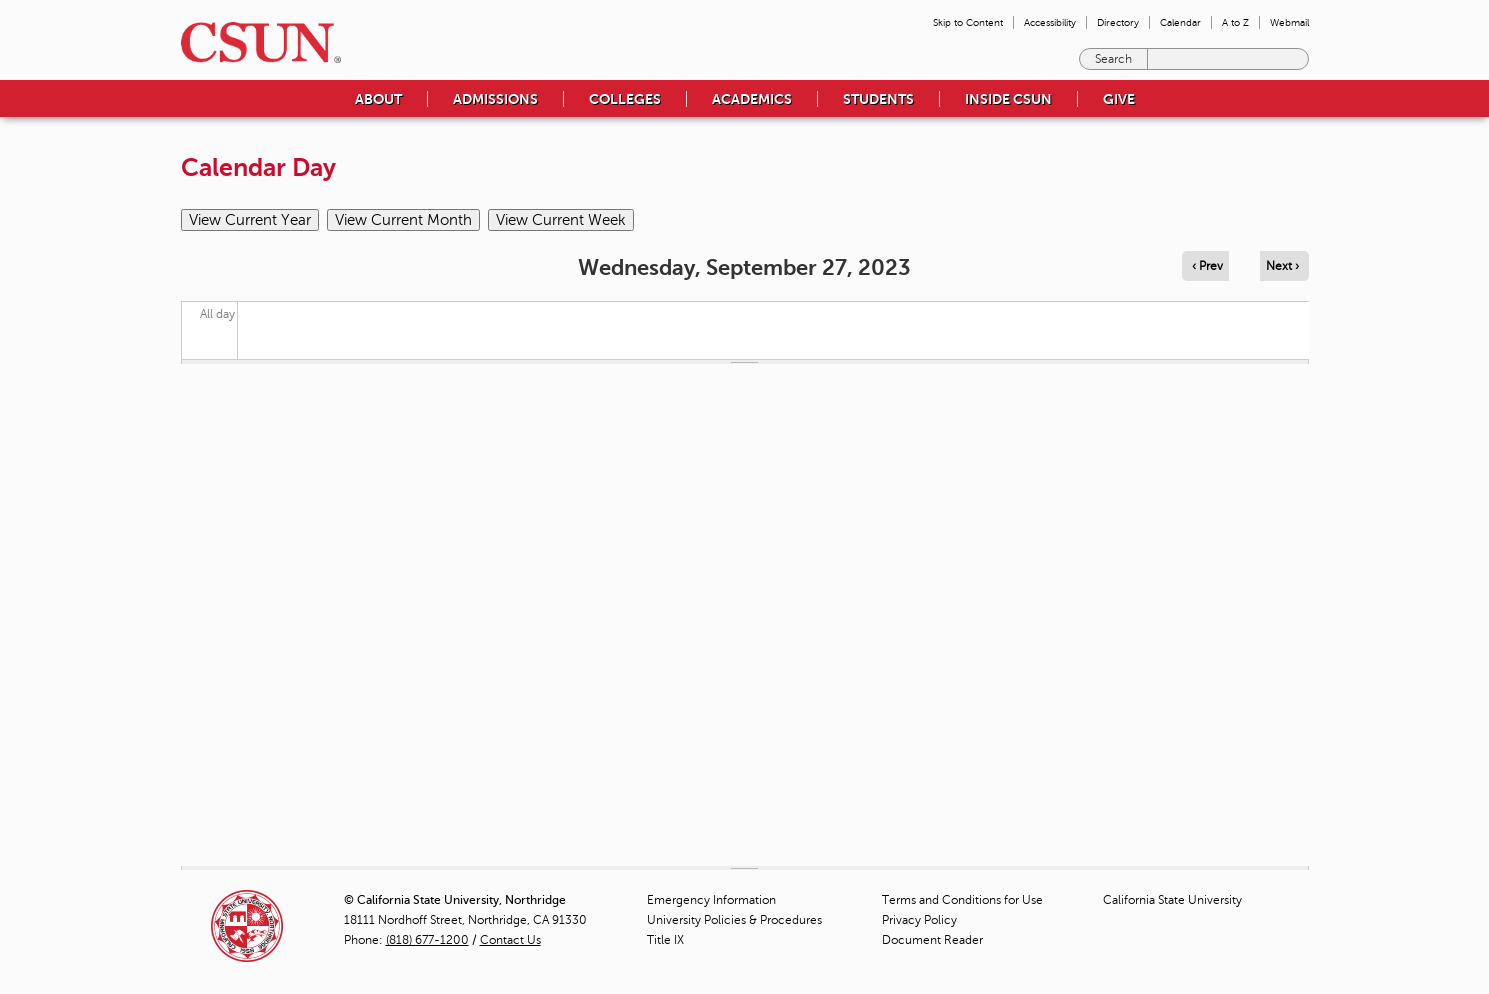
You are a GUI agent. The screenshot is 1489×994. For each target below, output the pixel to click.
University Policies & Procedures (734, 920)
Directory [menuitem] (1118, 22)
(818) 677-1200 (427, 940)
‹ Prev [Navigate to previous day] (1207, 266)
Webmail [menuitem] (1289, 22)
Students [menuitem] (878, 99)
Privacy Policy (919, 920)
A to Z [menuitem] (1235, 22)
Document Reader (932, 940)
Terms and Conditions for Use (962, 900)
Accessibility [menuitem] (1050, 22)
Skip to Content (968, 22)
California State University (1172, 900)
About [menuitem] (378, 99)
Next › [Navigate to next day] (1282, 266)
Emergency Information (711, 900)
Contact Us (510, 940)
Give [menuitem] (1119, 99)
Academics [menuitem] (752, 99)
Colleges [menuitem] (625, 99)
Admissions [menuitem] (495, 99)
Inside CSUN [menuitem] (1008, 99)
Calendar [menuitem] (1180, 22)
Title (665, 940)
